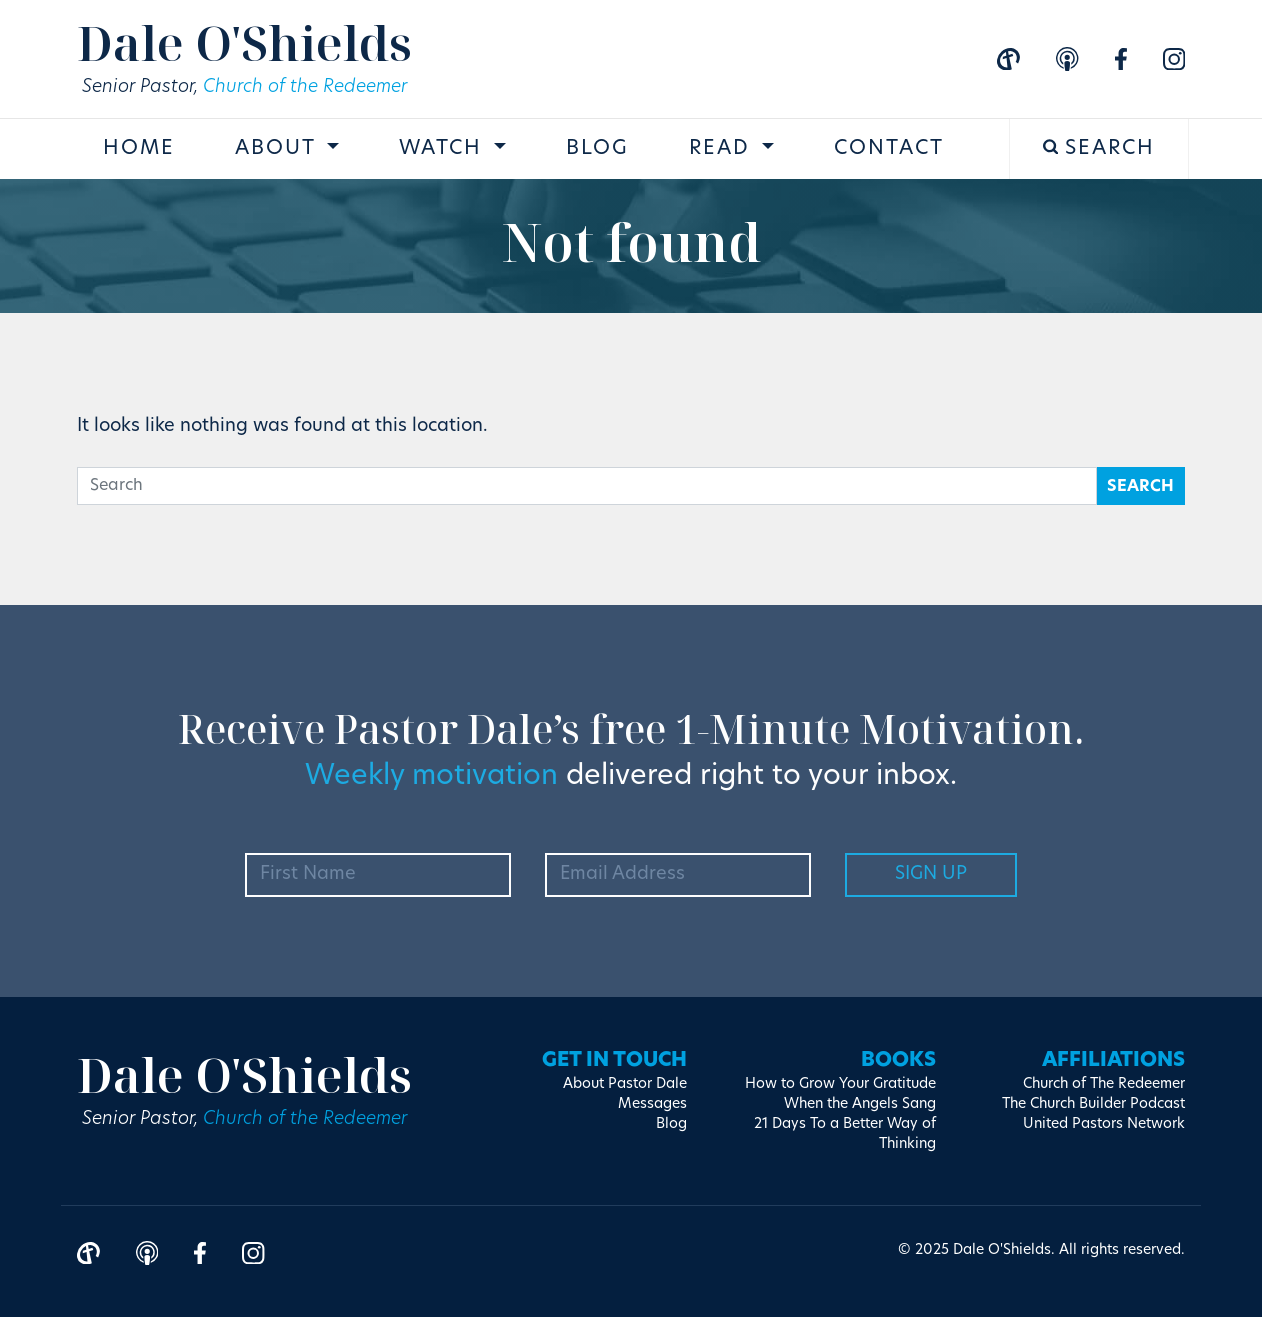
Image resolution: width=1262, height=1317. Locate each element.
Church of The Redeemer (1104, 1084)
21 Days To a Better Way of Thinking (845, 1134)
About (278, 149)
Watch (444, 149)
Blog (597, 149)
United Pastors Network (1104, 1124)
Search (1099, 148)
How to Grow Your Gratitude (840, 1084)
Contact (889, 149)
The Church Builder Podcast (1093, 1104)
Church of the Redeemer (305, 87)
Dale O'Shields (244, 42)
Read (723, 149)
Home (139, 149)
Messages (652, 1104)
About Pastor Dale (625, 1084)
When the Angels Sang (860, 1104)
